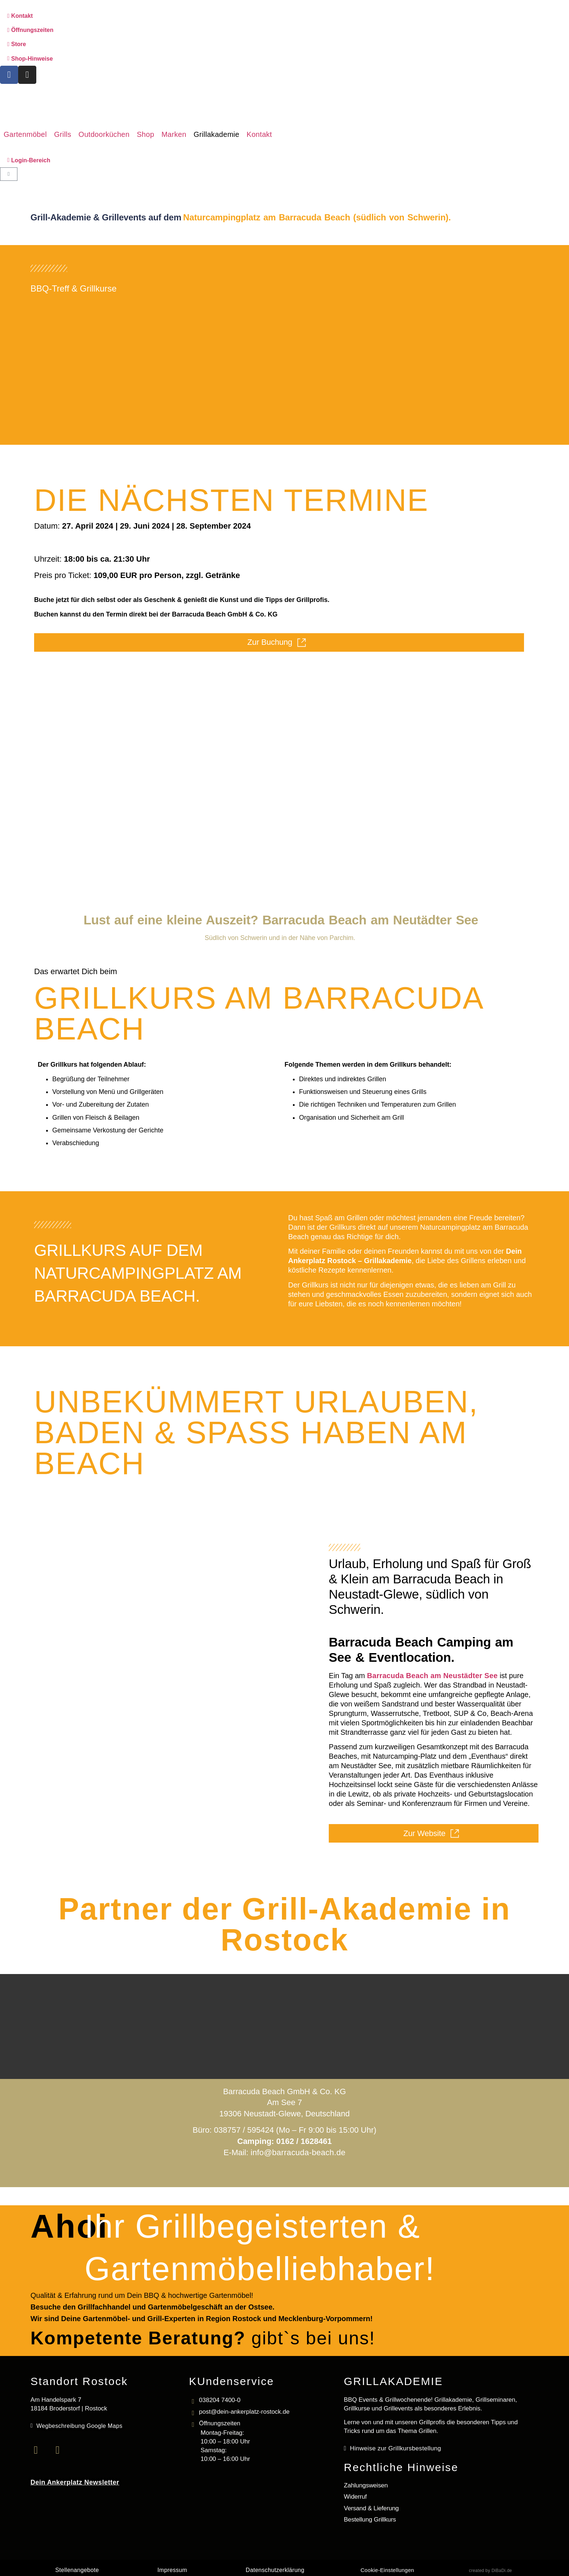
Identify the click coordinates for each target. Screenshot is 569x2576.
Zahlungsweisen (366, 2485)
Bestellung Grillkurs (370, 2518)
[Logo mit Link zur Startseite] (285, 106)
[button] (25, 134)
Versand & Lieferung (371, 2507)
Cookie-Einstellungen (387, 2568)
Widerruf (355, 2495)
